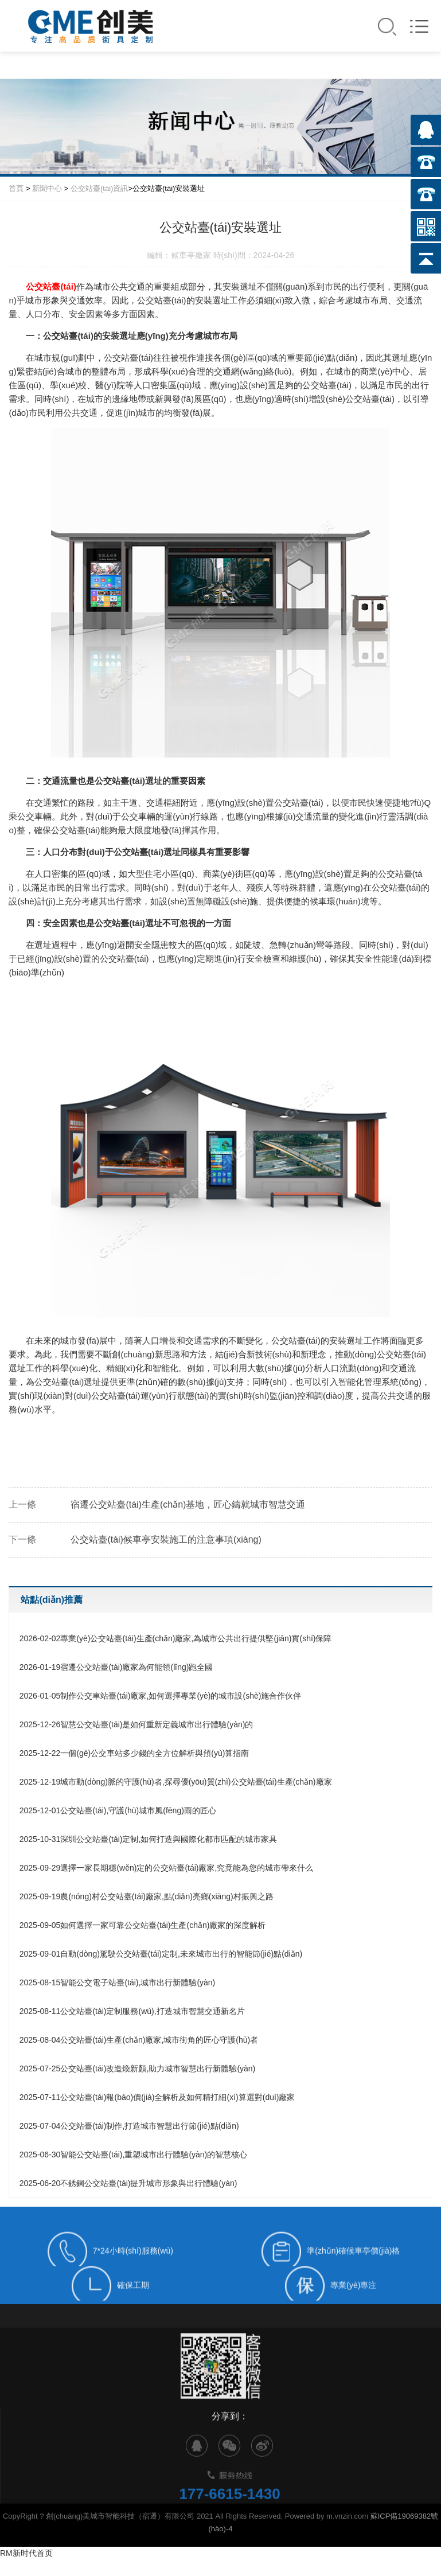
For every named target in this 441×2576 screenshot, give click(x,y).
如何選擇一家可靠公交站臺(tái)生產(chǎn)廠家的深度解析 (142, 1925)
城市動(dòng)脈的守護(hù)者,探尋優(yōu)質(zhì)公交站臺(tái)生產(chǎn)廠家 (175, 1781)
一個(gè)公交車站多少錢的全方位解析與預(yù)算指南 (134, 1753)
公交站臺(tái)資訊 (99, 188)
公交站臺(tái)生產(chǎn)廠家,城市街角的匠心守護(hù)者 (138, 2039)
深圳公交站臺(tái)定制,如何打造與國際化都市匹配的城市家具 (148, 1839)
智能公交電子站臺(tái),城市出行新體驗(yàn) (117, 1982)
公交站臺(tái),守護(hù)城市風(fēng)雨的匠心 (117, 1810)
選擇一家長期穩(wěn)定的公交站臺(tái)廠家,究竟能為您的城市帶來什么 (166, 1867)
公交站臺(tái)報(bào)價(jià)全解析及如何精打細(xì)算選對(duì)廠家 (157, 2097)
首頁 (16, 188)
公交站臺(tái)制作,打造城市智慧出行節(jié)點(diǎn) (129, 2125)
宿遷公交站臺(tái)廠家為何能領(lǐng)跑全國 (116, 1667)
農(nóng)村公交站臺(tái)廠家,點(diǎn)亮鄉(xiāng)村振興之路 (146, 1896)
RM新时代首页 (26, 2553)
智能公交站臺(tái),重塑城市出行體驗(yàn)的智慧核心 (133, 2154)
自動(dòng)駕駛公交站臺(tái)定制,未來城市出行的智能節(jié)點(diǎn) (160, 1953)
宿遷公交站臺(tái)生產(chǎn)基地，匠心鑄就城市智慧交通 (188, 1504)
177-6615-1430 (229, 2515)
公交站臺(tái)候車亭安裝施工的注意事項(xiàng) (166, 1539)
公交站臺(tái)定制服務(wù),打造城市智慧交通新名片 (132, 2011)
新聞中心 (47, 188)
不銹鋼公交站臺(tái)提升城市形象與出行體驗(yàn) (128, 2183)
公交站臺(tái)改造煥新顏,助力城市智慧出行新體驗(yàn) (137, 2068)
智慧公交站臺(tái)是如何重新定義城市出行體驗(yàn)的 (136, 1724)
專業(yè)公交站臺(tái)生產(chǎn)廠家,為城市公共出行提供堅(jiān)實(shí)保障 (175, 1638)
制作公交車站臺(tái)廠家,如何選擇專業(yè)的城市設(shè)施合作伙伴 (160, 1695)
